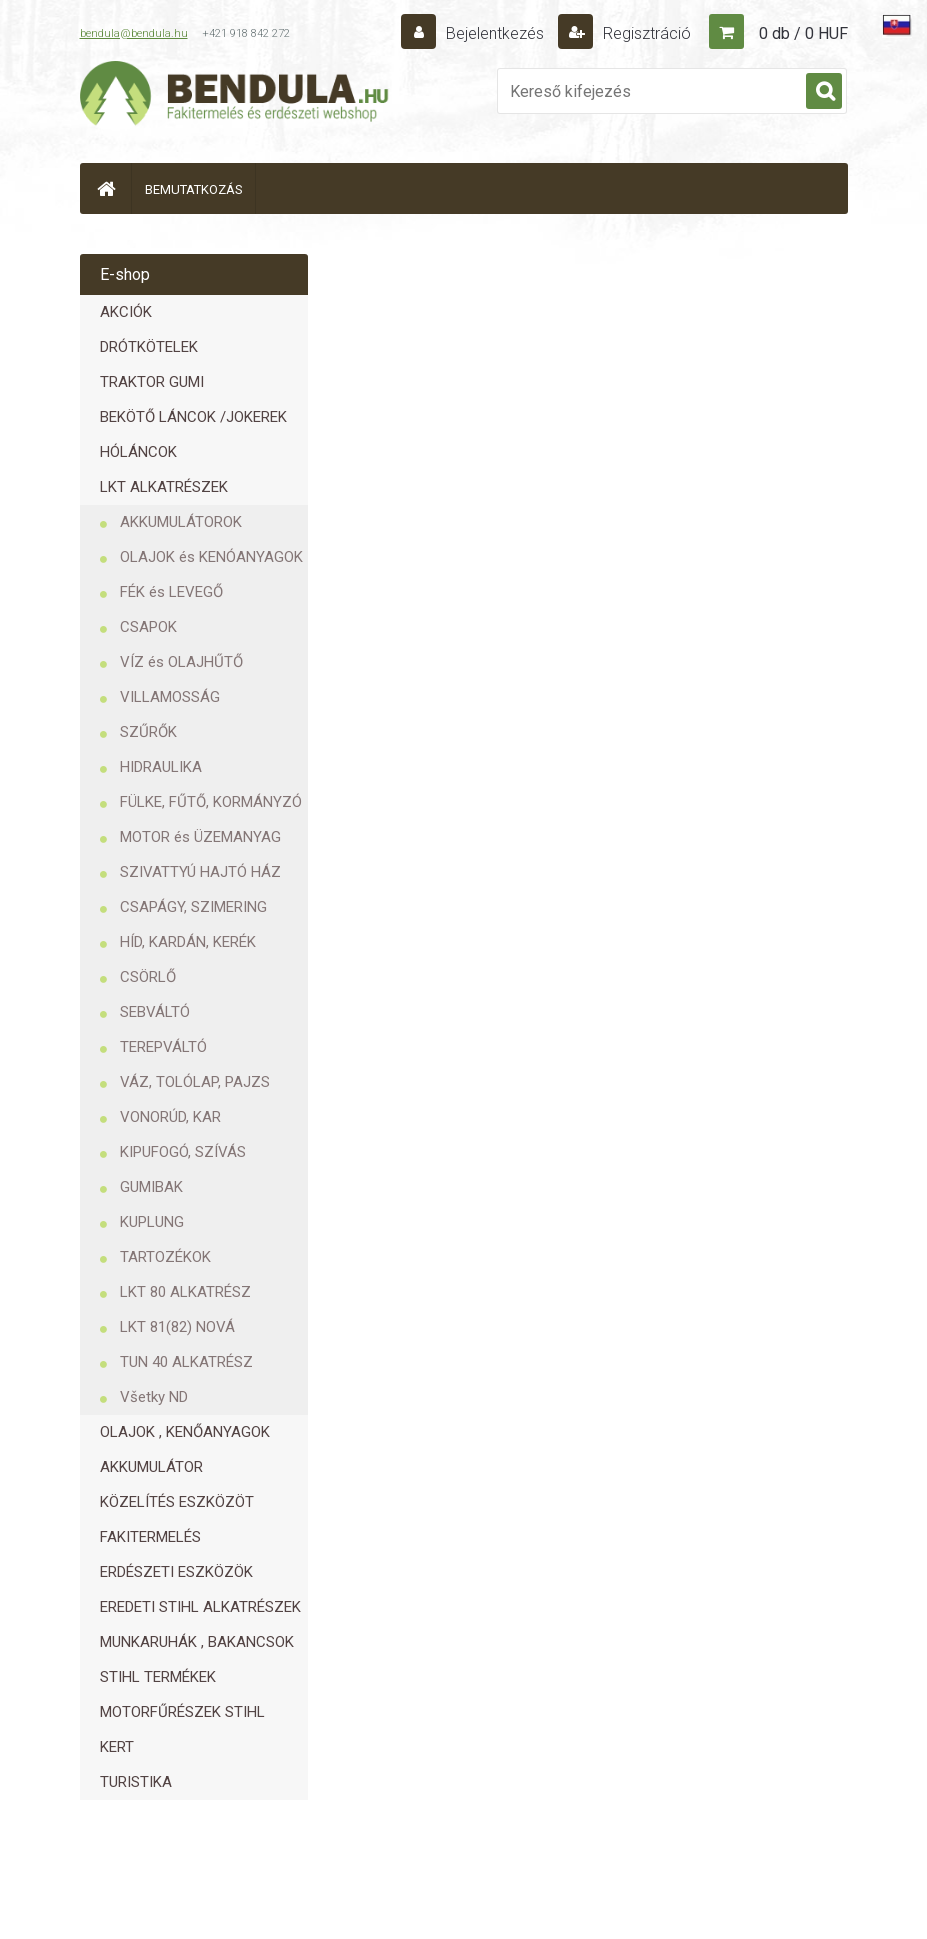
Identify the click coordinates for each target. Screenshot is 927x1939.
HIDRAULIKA (161, 767)
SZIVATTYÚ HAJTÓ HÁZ (200, 872)
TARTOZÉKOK (165, 1257)
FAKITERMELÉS (150, 1537)
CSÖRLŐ (148, 977)
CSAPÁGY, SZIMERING (193, 907)
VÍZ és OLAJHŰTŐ (181, 662)
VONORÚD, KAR (170, 1117)
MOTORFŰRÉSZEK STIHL (182, 1712)
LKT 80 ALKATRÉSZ (185, 1292)
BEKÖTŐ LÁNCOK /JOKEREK (193, 417)
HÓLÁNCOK (138, 452)
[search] (824, 92)
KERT (117, 1747)
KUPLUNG (152, 1222)
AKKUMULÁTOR (151, 1467)
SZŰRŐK (148, 732)
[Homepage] (106, 188)
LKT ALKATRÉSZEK (164, 487)
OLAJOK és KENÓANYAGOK (211, 557)
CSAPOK (148, 627)
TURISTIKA (136, 1782)
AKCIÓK (126, 312)
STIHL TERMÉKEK (158, 1677)
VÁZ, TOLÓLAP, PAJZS (195, 1082)
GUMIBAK (151, 1187)
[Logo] (235, 96)
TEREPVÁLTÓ (163, 1047)
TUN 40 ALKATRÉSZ (186, 1362)
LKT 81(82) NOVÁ (177, 1327)
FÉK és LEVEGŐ (171, 592)
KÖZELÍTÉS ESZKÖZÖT (177, 1502)
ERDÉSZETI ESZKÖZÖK (176, 1572)
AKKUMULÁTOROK (181, 522)
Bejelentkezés (495, 33)
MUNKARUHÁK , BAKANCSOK (197, 1642)
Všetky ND (154, 1397)
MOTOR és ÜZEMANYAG (200, 837)
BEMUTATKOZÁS (194, 189)
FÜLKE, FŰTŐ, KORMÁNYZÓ (211, 802)
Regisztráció (645, 33)
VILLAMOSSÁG (170, 697)
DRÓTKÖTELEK (149, 347)
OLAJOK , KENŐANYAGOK (185, 1432)
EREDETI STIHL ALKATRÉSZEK (200, 1607)
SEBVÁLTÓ (155, 1012)
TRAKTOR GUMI (152, 382)
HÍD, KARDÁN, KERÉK (188, 942)
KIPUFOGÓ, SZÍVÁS (183, 1152)
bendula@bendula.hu (134, 33)
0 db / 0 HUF (803, 33)
